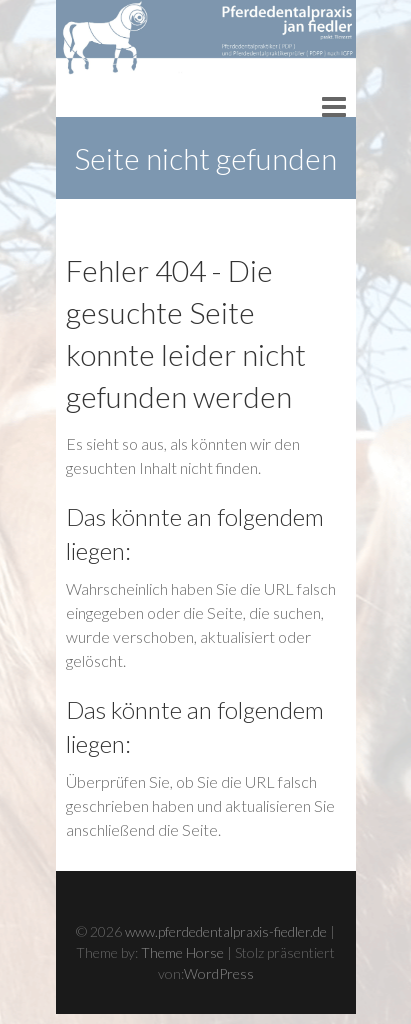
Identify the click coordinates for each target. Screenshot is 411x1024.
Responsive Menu (334, 106)
